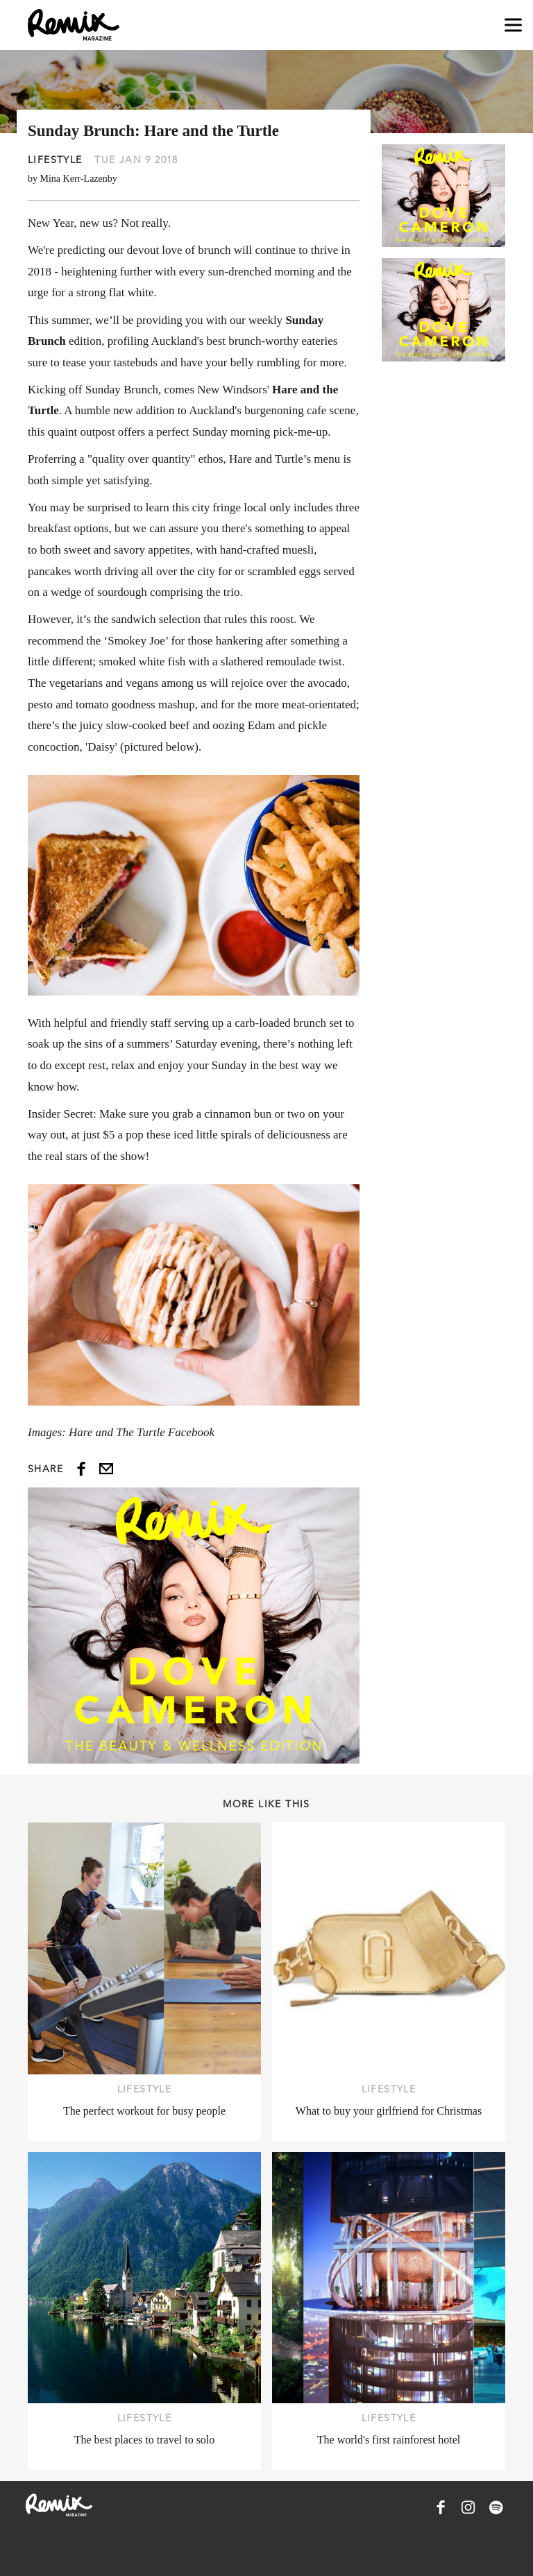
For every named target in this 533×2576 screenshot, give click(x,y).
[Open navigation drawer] (513, 25)
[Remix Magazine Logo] (73, 25)
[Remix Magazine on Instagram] (468, 2507)
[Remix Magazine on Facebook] (441, 2507)
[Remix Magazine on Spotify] (496, 2507)
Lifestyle (55, 159)
